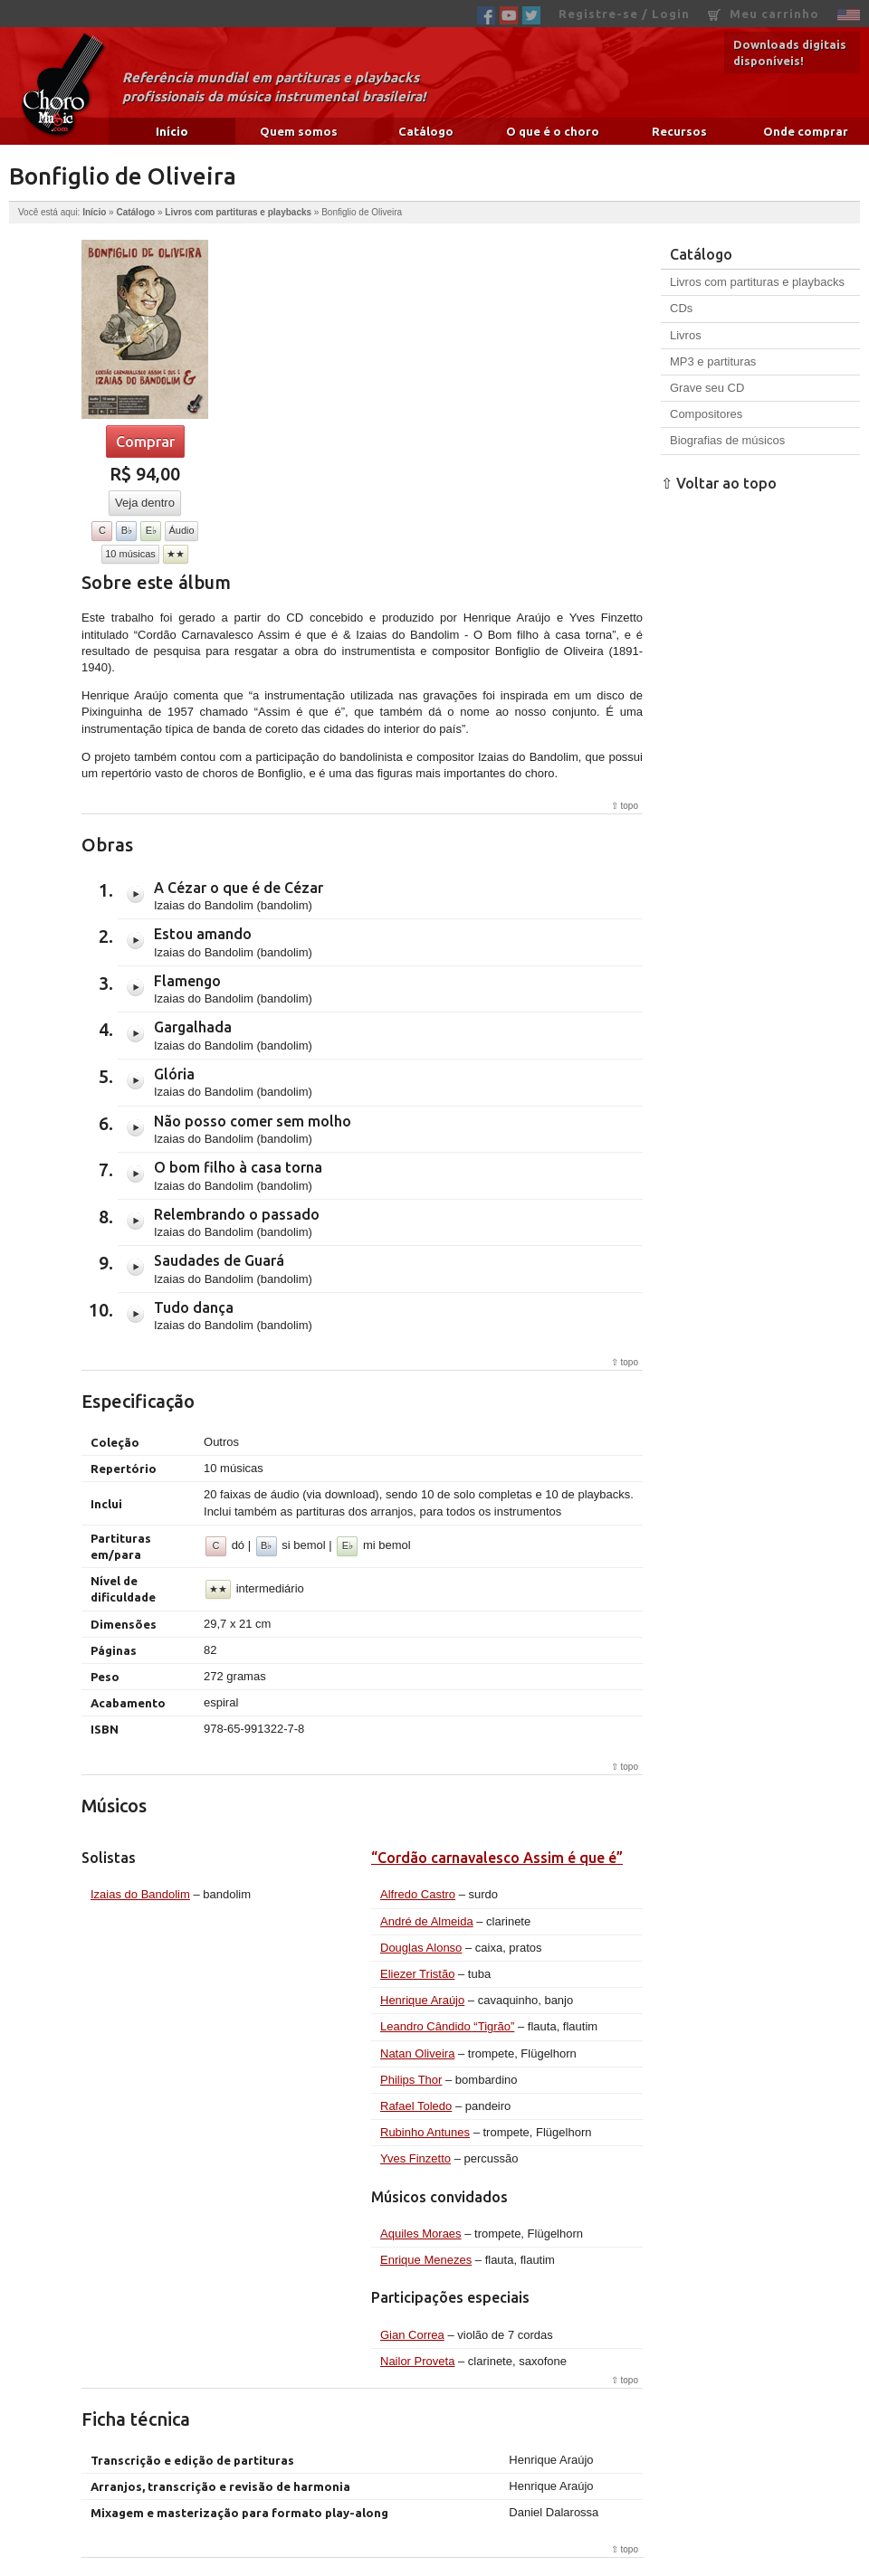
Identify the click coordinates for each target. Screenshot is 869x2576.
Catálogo (426, 131)
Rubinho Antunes (425, 2132)
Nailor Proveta (417, 2361)
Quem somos (299, 131)
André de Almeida (426, 1921)
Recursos (679, 131)
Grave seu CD (707, 387)
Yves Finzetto (415, 2158)
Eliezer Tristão (417, 1974)
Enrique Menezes (426, 2260)
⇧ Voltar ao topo (719, 483)
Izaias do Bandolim (140, 1894)
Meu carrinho (763, 14)
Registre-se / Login (624, 13)
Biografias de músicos (727, 440)
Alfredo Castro (417, 1894)
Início (172, 131)
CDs (681, 308)
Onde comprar (805, 131)
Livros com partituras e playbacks (238, 212)
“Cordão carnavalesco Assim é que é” (497, 1857)
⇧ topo (624, 806)
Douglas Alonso (421, 1947)
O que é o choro (552, 131)
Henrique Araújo (422, 2000)
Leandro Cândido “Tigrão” (447, 2026)
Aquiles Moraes (421, 2233)
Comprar (145, 441)
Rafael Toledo (416, 2106)
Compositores (706, 414)
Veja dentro (145, 502)
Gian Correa (412, 2335)
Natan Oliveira (417, 2053)
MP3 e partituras (713, 361)
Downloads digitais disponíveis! (789, 52)
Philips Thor (411, 2079)
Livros (686, 335)
